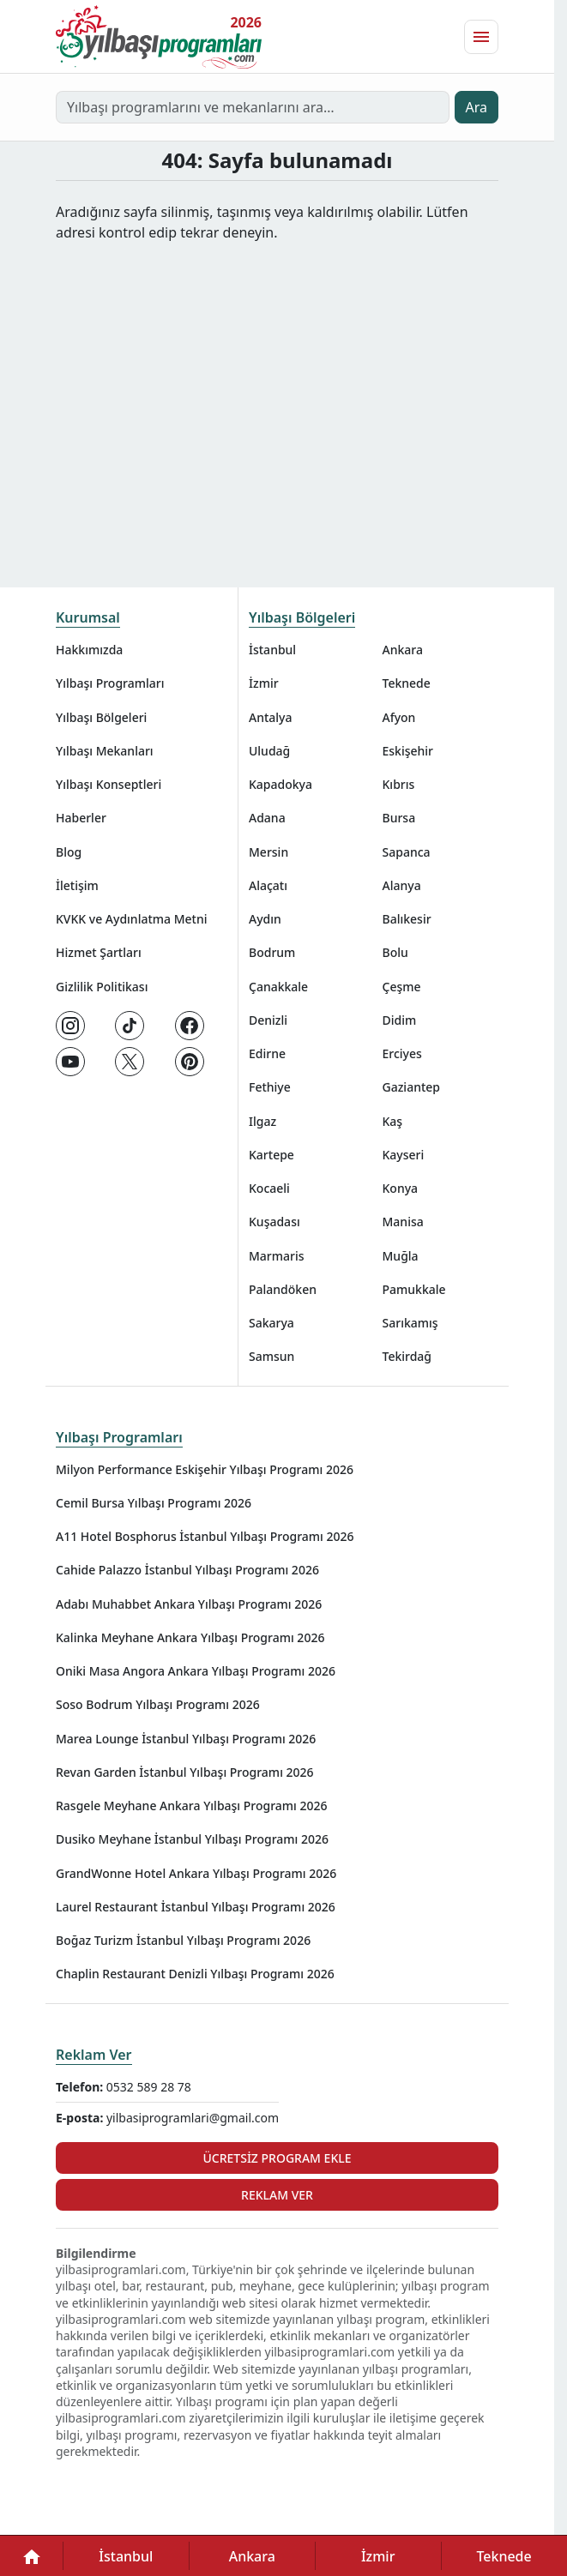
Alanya (402, 885)
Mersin (268, 852)
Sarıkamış (410, 1323)
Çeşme (402, 986)
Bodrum (272, 952)
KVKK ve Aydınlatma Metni (132, 919)
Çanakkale (278, 986)
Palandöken (283, 1289)
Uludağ (269, 751)
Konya (401, 1188)
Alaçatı (268, 885)
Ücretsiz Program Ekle (276, 2158)
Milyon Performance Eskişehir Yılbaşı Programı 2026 (204, 1469)
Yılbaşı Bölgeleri (101, 717)
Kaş (393, 1121)
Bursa (399, 818)
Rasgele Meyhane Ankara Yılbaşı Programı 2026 (192, 1805)
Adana (267, 818)
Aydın (265, 919)
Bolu (395, 952)
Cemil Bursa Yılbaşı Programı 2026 (153, 1503)
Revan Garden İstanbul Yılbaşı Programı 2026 (185, 1772)
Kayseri (404, 1155)
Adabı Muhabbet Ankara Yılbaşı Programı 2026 (189, 1604)
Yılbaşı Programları (110, 683)
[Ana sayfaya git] (159, 37)
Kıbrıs (399, 784)
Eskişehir (408, 751)
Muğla (401, 1256)
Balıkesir (407, 919)
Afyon (399, 717)
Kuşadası (274, 1221)
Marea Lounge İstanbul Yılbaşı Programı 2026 (186, 1738)
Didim (400, 1020)
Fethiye (270, 1087)
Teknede (407, 683)
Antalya (271, 717)
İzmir (264, 683)
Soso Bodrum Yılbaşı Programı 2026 (158, 1704)
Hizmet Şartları (99, 952)
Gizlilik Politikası (102, 986)
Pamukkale (414, 1289)
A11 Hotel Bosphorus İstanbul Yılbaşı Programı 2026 (205, 1536)
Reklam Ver (94, 2054)
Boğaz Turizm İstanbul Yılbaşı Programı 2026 (183, 1940)
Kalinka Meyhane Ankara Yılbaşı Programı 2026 (190, 1637)
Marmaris (277, 1256)
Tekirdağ (407, 1356)
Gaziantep (412, 1087)
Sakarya (271, 1323)
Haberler (81, 818)
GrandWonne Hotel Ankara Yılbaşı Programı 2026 (196, 1873)
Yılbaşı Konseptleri (108, 784)
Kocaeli (269, 1188)
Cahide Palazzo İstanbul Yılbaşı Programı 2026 (187, 1570)
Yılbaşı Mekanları (105, 751)
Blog (68, 852)
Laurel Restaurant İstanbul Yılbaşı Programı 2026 (195, 1907)
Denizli (268, 1020)
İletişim (77, 885)
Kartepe (271, 1155)
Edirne (267, 1053)
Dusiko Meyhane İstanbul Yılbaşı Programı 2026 (192, 1839)
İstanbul (272, 649)
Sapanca (407, 852)
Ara (477, 107)
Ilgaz (262, 1121)
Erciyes (402, 1053)
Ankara (403, 649)
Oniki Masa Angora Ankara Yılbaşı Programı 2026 (195, 1671)
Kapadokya (280, 784)
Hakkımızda (89, 649)
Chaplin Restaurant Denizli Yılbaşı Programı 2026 (195, 1973)
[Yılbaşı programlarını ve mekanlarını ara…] (252, 107)
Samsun (271, 1356)
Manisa (403, 1221)
